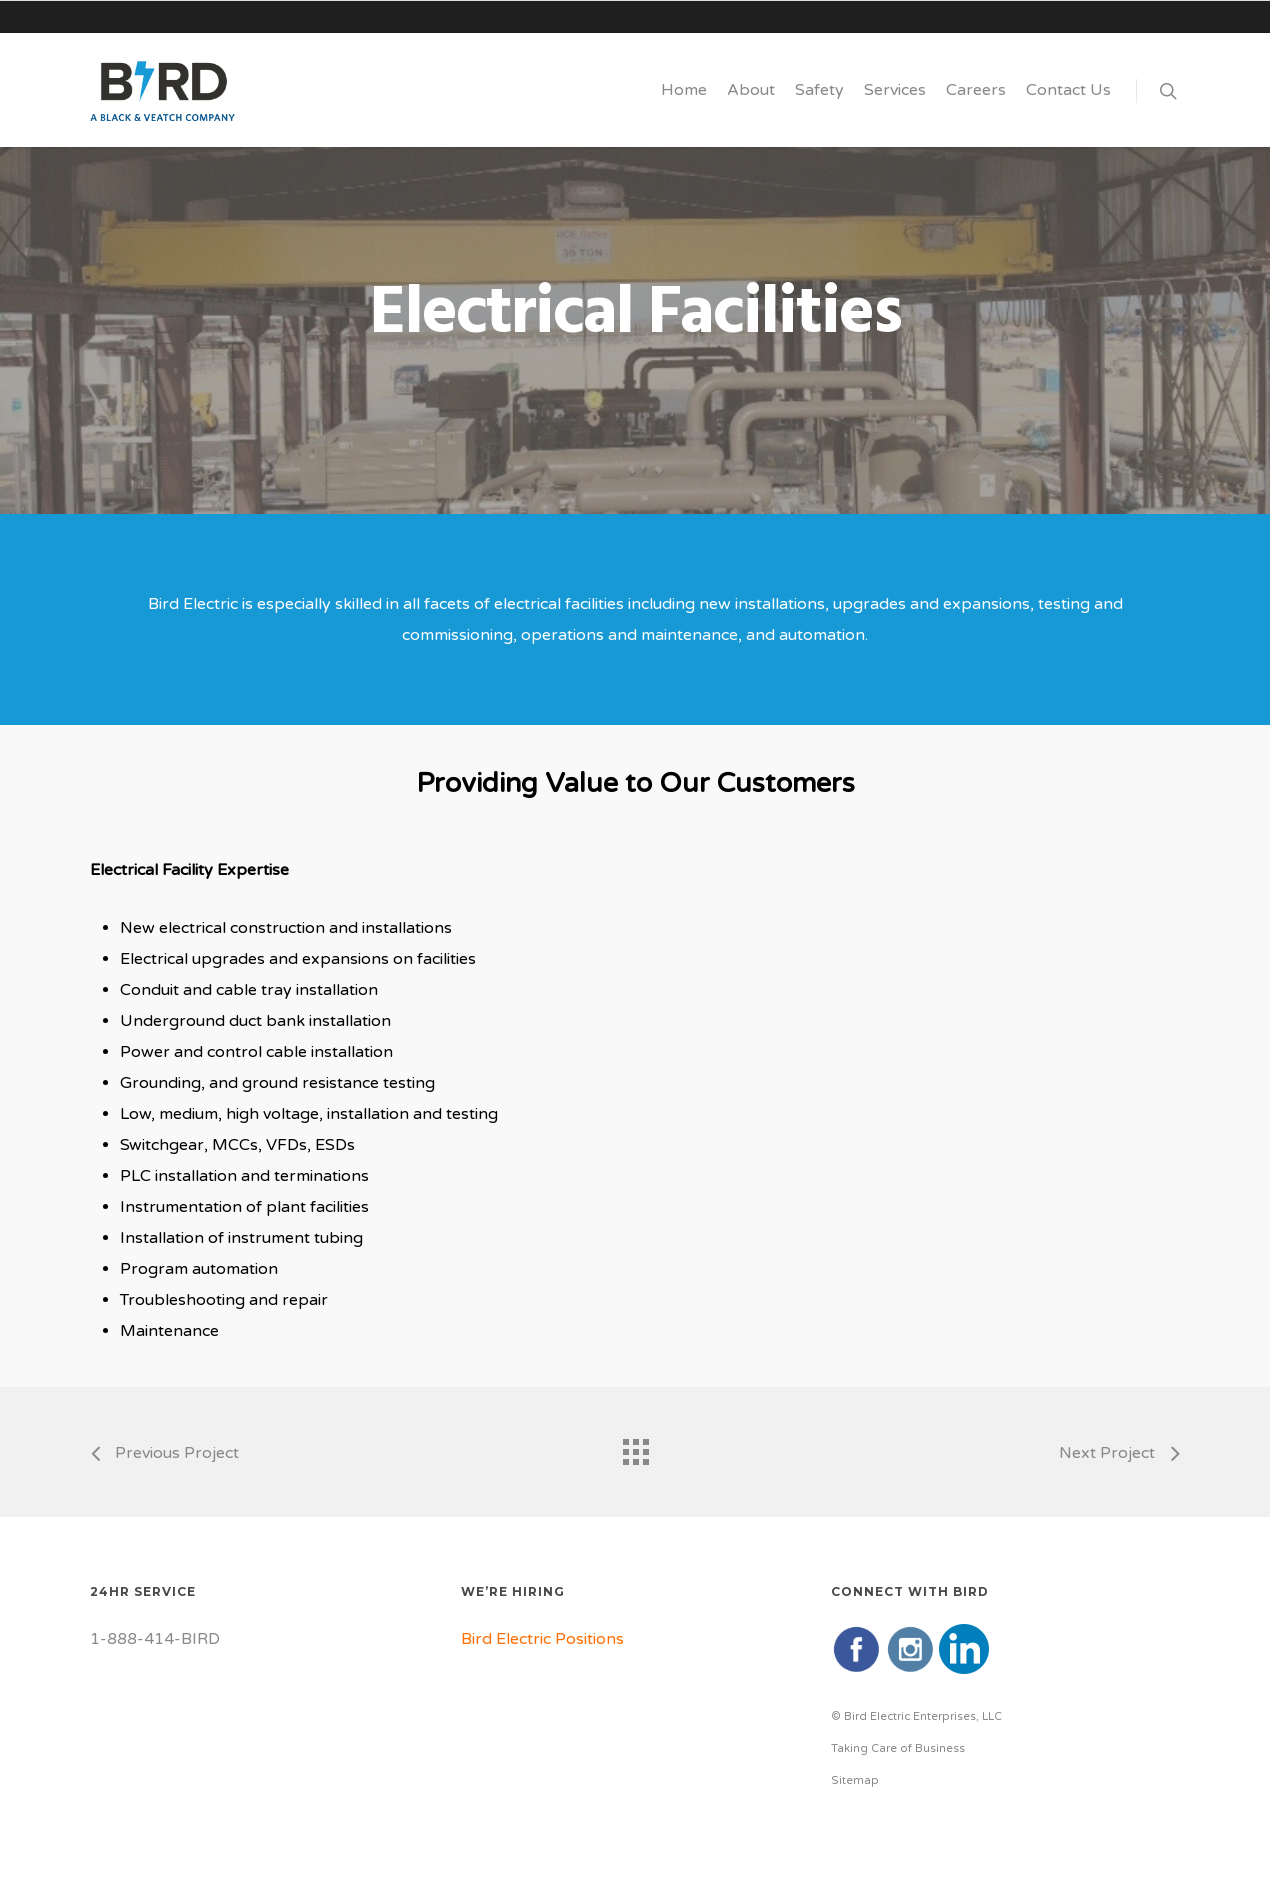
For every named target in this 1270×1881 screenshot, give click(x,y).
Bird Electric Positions (542, 1639)
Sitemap (855, 1780)
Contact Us (1068, 90)
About (751, 90)
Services (895, 90)
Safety (819, 90)
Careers (976, 90)
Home (684, 90)
